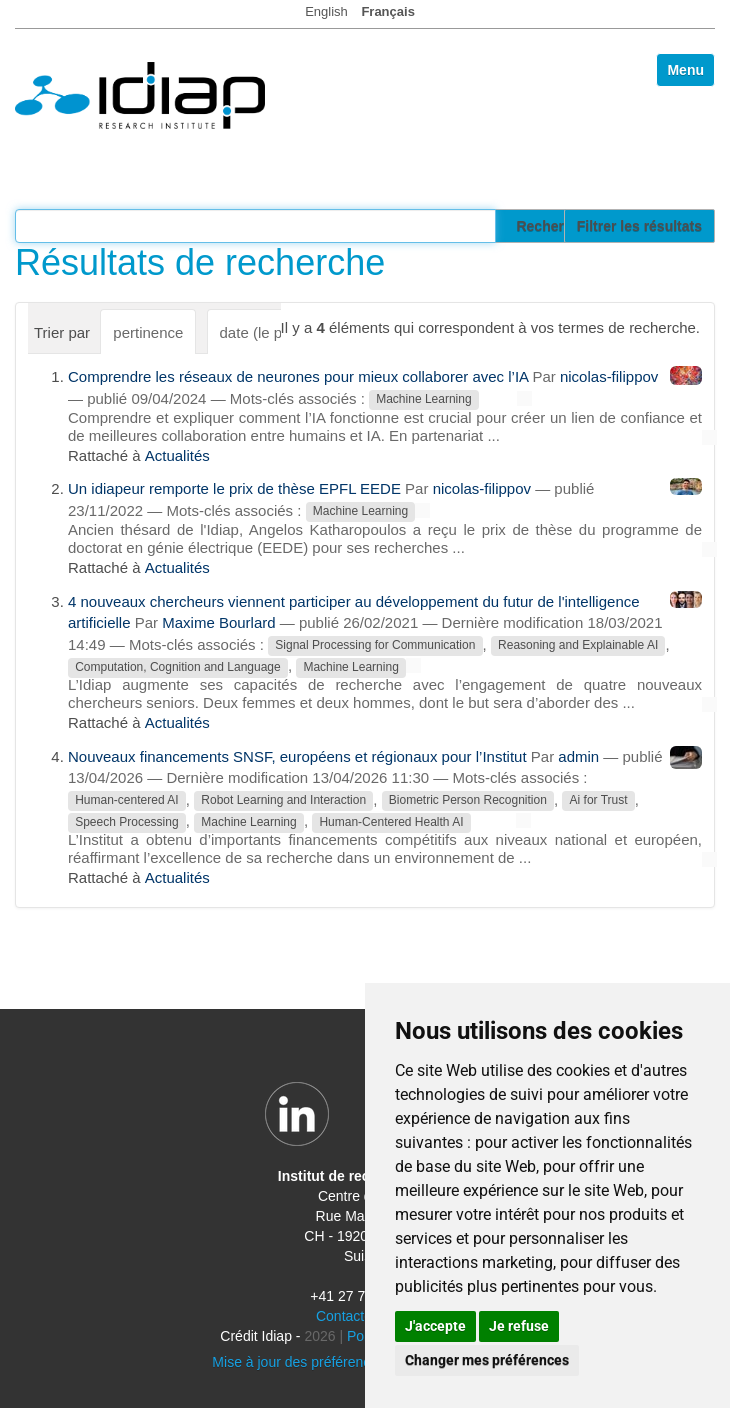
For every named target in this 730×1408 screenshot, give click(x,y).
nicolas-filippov (609, 376)
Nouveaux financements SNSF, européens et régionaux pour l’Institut (297, 756)
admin (578, 756)
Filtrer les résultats (639, 226)
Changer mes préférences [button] (487, 1360)
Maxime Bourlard (218, 622)
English (326, 11)
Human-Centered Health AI (391, 822)
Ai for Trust (599, 801)
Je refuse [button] (519, 1326)
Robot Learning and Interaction (283, 801)
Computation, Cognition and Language (178, 667)
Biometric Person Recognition (468, 801)
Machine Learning (423, 400)
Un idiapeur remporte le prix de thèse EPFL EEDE (234, 488)
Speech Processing (126, 822)
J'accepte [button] (435, 1326)
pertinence (148, 332)
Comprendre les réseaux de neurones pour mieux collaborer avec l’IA (298, 376)
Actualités (177, 455)
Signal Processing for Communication (375, 646)
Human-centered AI (126, 801)
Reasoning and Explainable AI (578, 646)
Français (387, 11)
